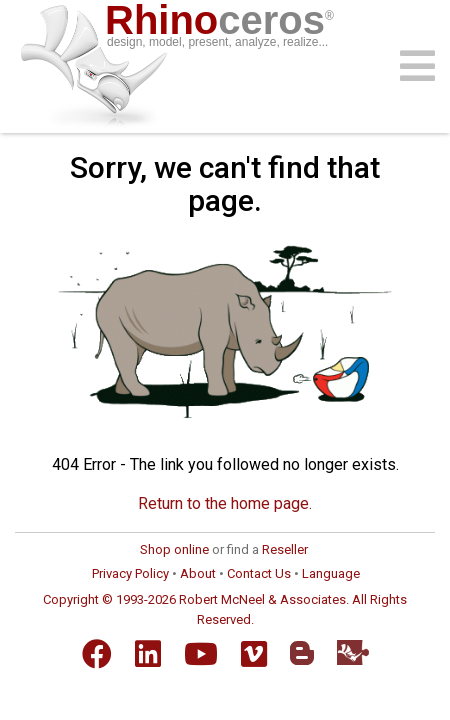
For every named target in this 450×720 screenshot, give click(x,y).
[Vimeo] (254, 654)
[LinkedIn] (148, 654)
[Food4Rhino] (353, 652)
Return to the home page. (225, 503)
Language (331, 573)
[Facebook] (97, 654)
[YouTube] (201, 654)
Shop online (174, 549)
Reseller (285, 549)
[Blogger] (302, 653)
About (198, 573)
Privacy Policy (130, 573)
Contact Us (259, 573)
